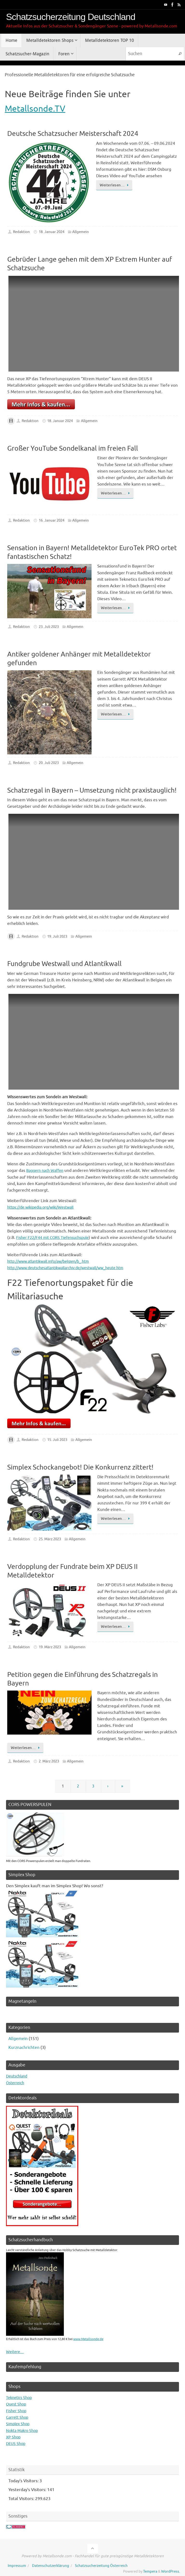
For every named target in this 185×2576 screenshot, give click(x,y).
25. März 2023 (50, 1538)
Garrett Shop (18, 2416)
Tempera (150, 2570)
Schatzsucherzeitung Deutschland (70, 17)
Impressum (17, 2564)
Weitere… (16, 2351)
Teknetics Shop (20, 2397)
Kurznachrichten (24, 2047)
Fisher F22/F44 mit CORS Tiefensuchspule (55, 1237)
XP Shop (13, 2436)
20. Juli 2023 (49, 762)
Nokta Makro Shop (23, 2429)
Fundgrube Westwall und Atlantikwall (64, 964)
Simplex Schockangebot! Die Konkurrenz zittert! (80, 1467)
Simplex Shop (18, 2423)
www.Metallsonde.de (88, 2338)
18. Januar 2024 (51, 231)
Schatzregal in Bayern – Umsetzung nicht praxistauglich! (92, 790)
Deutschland (18, 2075)
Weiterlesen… (115, 185)
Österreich (16, 2082)
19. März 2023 (50, 1646)
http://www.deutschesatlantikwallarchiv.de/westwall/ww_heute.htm (72, 1267)
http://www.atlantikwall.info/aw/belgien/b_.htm (52, 1261)
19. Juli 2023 (57, 936)
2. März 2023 (49, 1761)
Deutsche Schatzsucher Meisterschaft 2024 (72, 133)
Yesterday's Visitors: (27, 2488)
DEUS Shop (16, 2442)
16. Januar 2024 (51, 520)
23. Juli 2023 (49, 626)
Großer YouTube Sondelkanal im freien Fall (72, 448)
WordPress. (170, 2570)
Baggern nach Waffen (46, 1170)
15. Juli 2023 (57, 1439)
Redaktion (21, 231)
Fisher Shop (17, 2410)
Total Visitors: (21, 2497)
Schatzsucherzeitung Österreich (101, 2564)
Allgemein (80, 231)
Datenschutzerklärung (50, 2564)
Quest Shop (17, 2403)
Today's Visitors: (24, 2479)
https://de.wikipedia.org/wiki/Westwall (44, 1207)
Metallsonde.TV (36, 108)
